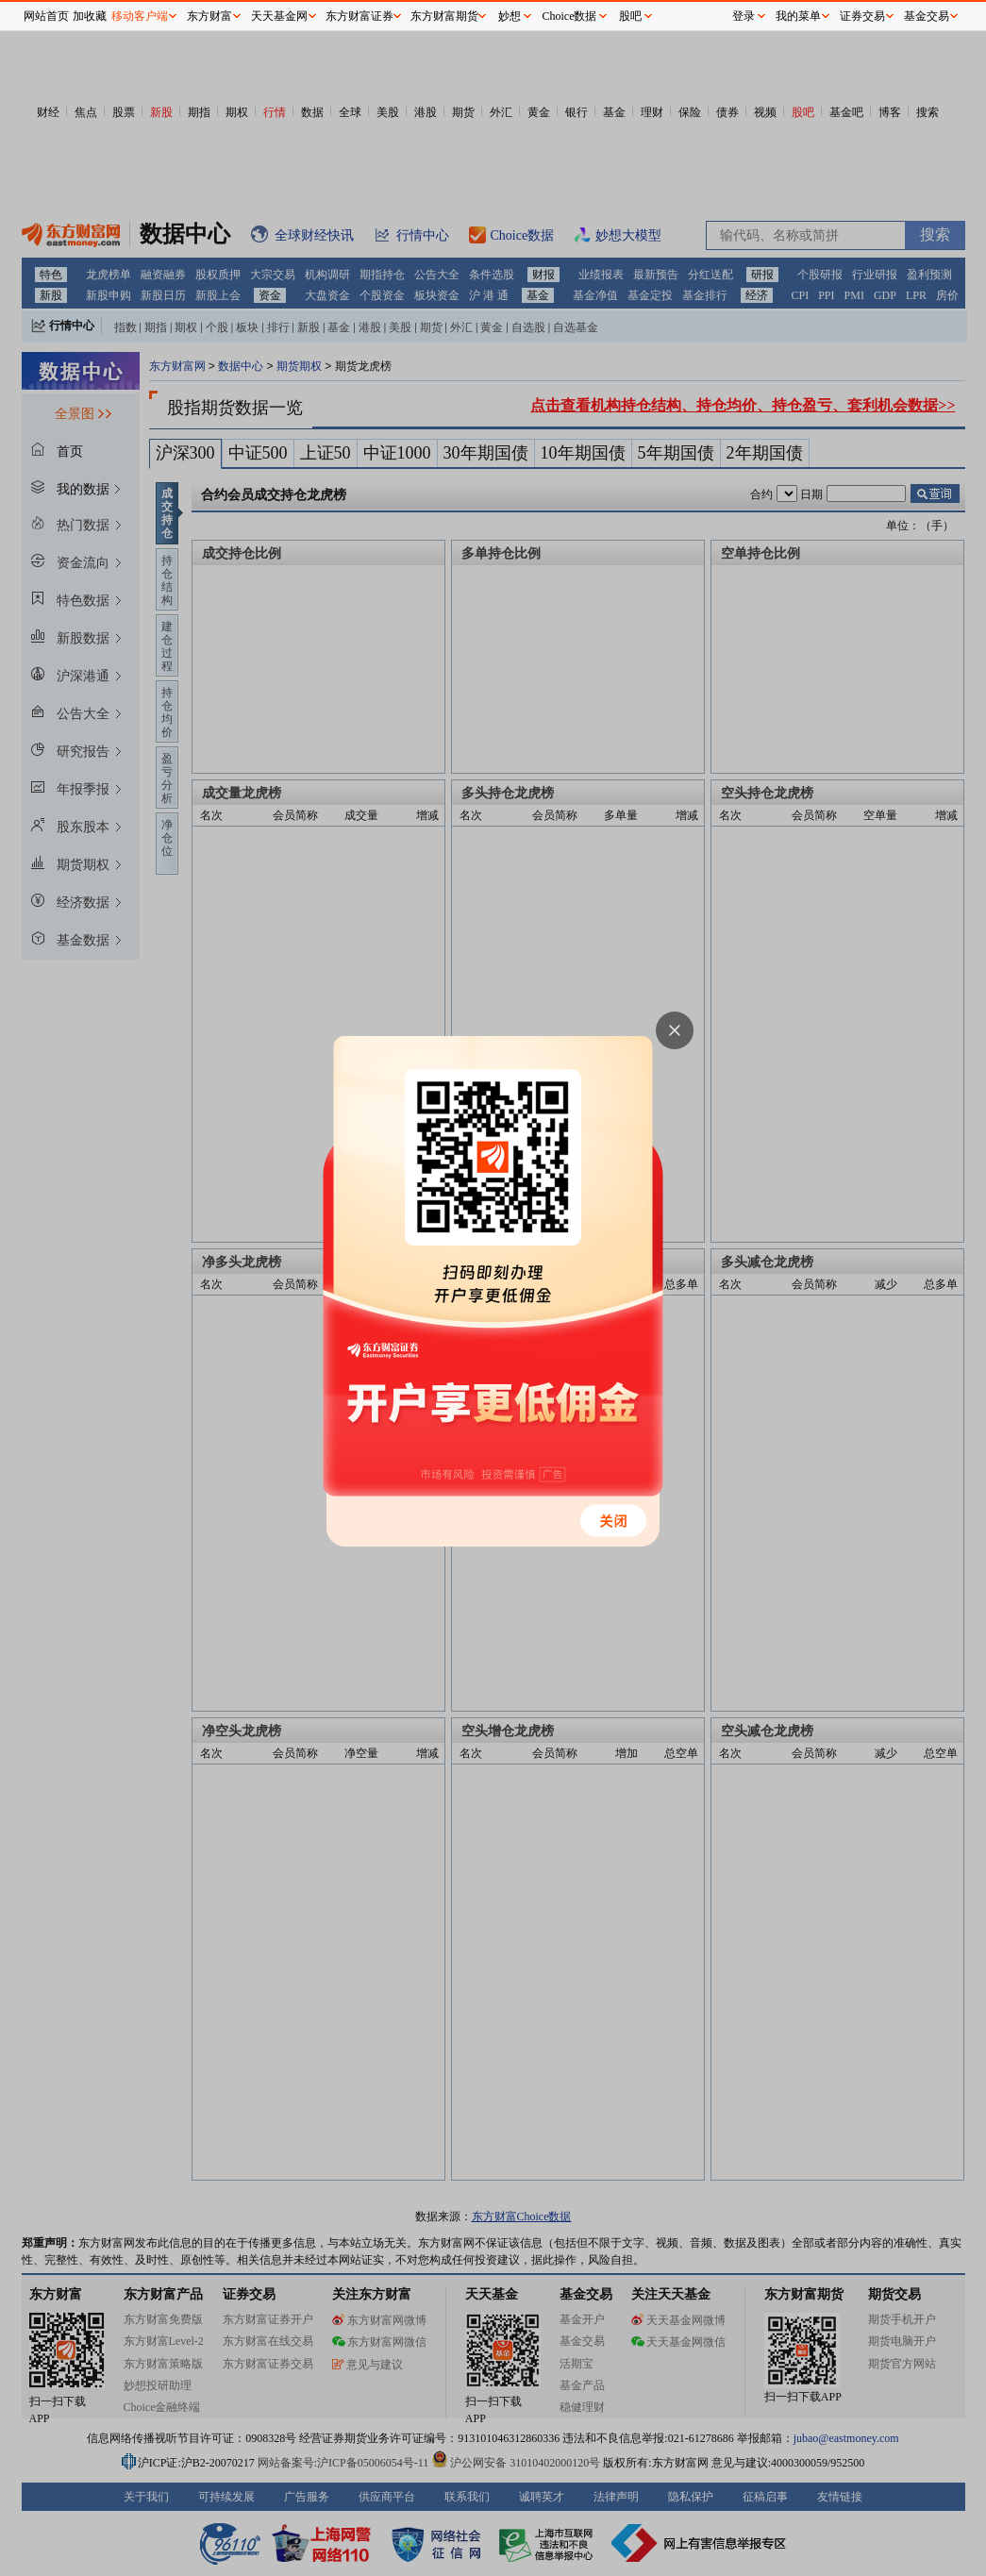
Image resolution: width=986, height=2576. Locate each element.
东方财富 (209, 16)
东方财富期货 (444, 16)
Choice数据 (570, 16)
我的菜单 (798, 16)
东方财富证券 (359, 16)
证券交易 (862, 16)
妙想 (509, 16)
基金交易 (926, 16)
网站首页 (46, 16)
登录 (743, 16)
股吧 (630, 16)
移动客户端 (139, 16)
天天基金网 (279, 16)
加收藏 (90, 16)
